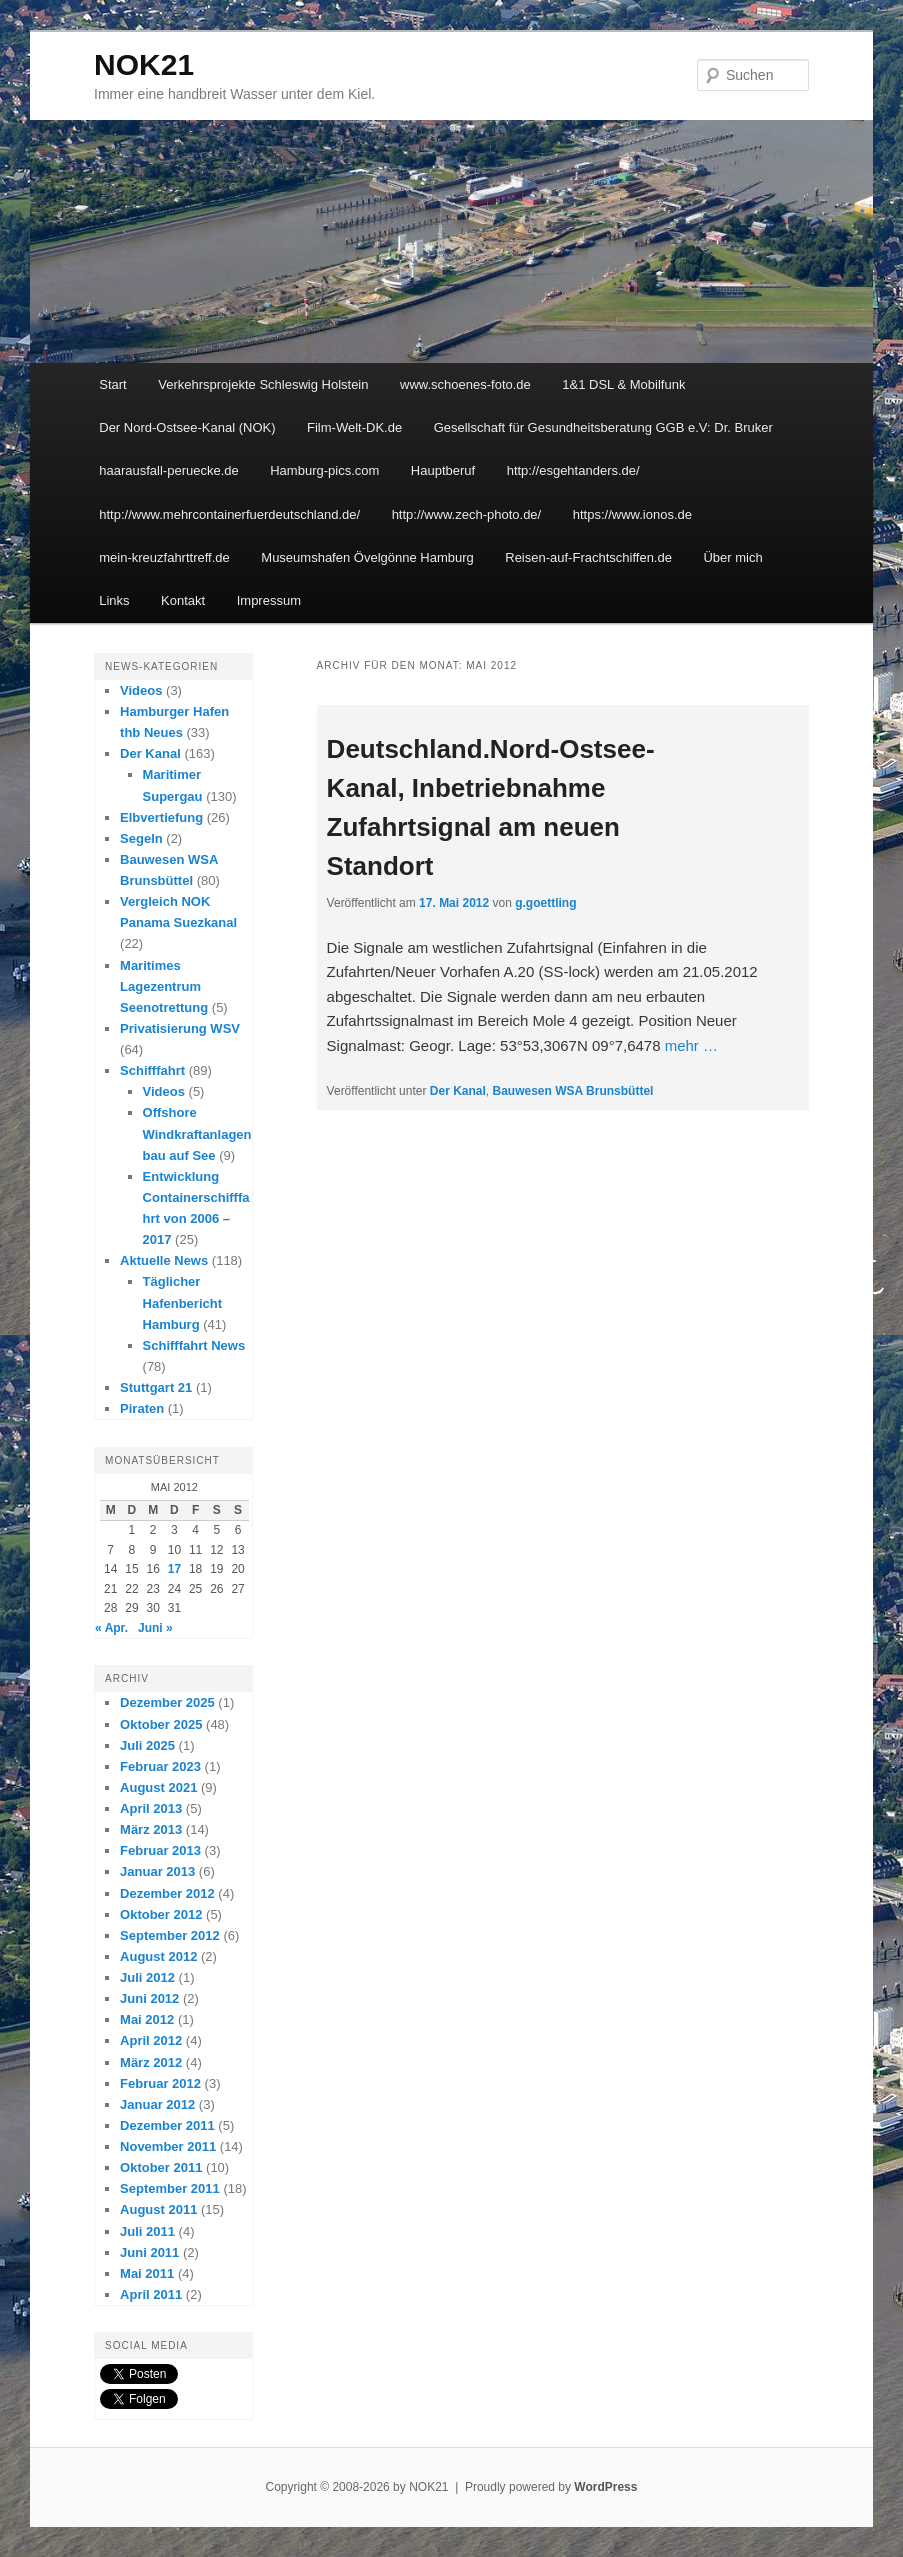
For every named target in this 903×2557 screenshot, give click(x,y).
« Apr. (111, 1628)
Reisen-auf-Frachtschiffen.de (588, 557)
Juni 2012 (149, 1998)
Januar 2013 (157, 1871)
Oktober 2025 (161, 1724)
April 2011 (151, 2294)
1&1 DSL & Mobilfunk (623, 384)
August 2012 (158, 1956)
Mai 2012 (147, 2019)
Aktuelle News (164, 1260)
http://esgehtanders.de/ (573, 470)
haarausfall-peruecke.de (168, 470)
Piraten (142, 1408)
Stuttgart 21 (156, 1387)
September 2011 (170, 2188)
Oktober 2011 (161, 2167)
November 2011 (168, 2146)
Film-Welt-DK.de (354, 427)
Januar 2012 (157, 2104)
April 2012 (151, 2040)
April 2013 (151, 1808)
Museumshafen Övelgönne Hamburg (367, 557)
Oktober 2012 (161, 1914)
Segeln (141, 838)
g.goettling (545, 903)
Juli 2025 (147, 1745)
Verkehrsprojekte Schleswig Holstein (263, 384)
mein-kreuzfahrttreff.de (164, 557)
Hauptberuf (443, 470)
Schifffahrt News (194, 1345)
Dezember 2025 (167, 1702)
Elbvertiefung (161, 817)
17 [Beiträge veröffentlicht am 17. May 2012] (174, 1569)
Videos (141, 690)
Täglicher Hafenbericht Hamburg (182, 1302)
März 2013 (151, 1829)
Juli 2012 (147, 1977)
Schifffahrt (152, 1070)
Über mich (732, 557)
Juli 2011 (147, 2231)
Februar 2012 (160, 2083)
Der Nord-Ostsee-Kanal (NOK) (187, 427)
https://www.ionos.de (632, 514)
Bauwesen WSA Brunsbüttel (573, 1091)
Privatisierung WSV (180, 1028)
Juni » (155, 1628)
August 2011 (158, 2209)
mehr (691, 1045)
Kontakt (183, 600)
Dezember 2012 (167, 1893)
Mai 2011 (147, 2273)
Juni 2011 (149, 2252)
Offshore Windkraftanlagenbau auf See (197, 1133)
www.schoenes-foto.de (465, 384)
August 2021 (158, 1787)
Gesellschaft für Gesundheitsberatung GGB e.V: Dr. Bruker (603, 427)
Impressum (269, 600)
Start (112, 384)
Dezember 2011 (167, 2125)
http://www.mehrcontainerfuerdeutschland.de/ (229, 514)
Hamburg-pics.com (324, 470)
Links (114, 600)
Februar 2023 (160, 1766)
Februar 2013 (160, 1850)
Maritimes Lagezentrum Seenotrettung (164, 986)
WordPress (605, 2487)
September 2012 (170, 1935)
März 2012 (151, 2062)
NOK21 (144, 64)
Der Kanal (458, 1091)
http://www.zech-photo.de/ (467, 514)
